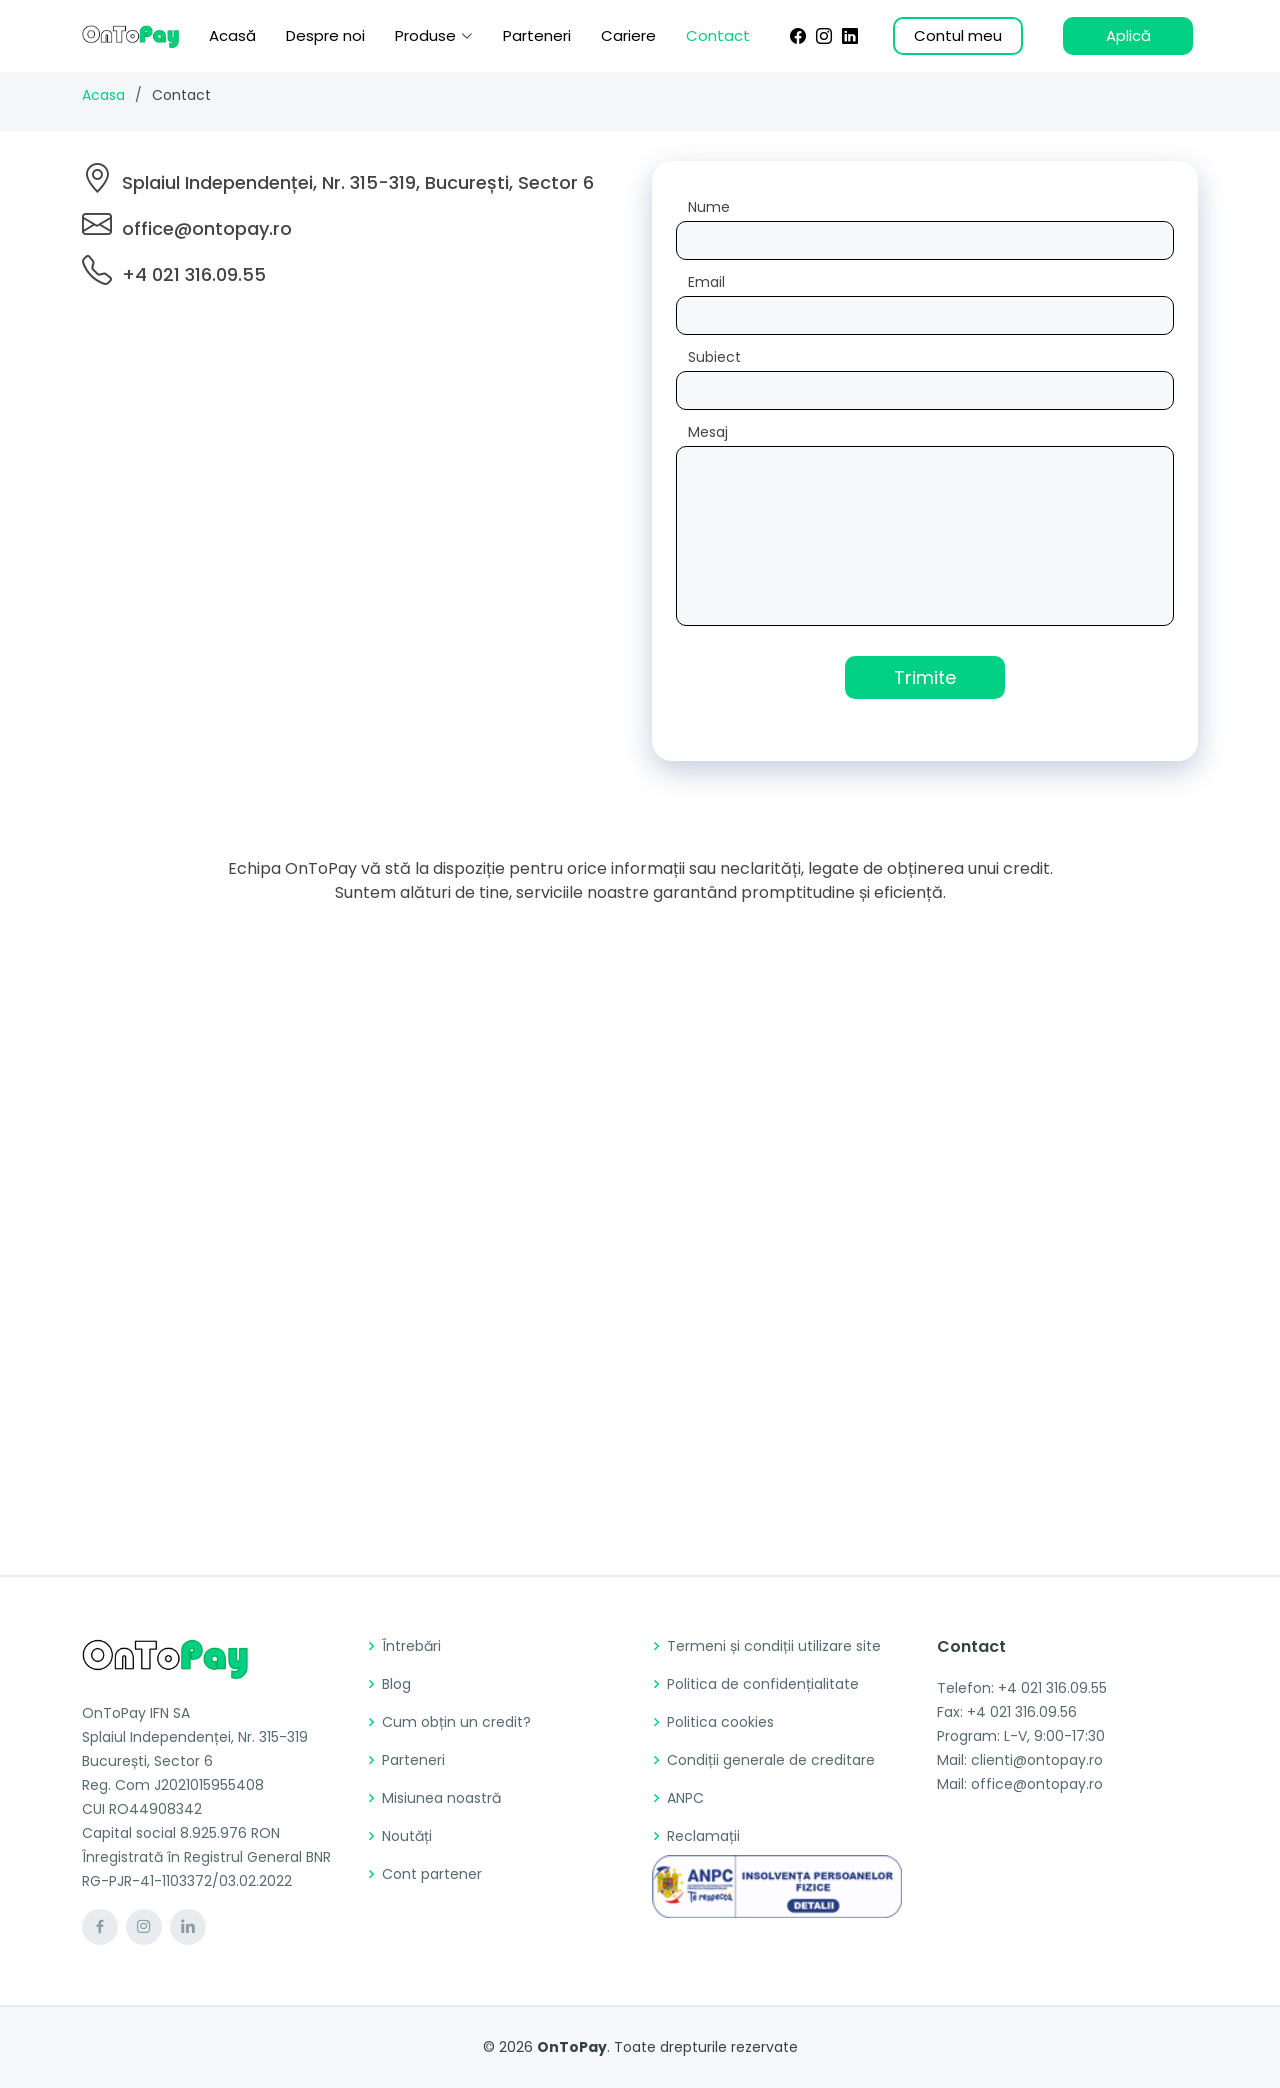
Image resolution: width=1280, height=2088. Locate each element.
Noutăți (407, 1836)
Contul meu (958, 35)
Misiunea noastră (441, 1798)
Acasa (103, 95)
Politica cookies (720, 1722)
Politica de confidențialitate (763, 1684)
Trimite (925, 677)
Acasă (232, 35)
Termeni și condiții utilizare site (774, 1646)
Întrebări (411, 1646)
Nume (709, 207)
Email (706, 282)
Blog (396, 1684)
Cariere (628, 35)
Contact (718, 35)
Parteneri (537, 35)
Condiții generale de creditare (771, 1760)
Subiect (714, 357)
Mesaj (708, 432)
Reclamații (703, 1836)
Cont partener (432, 1874)
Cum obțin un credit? (456, 1722)
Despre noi (325, 35)
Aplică (1128, 35)
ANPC (685, 1798)
